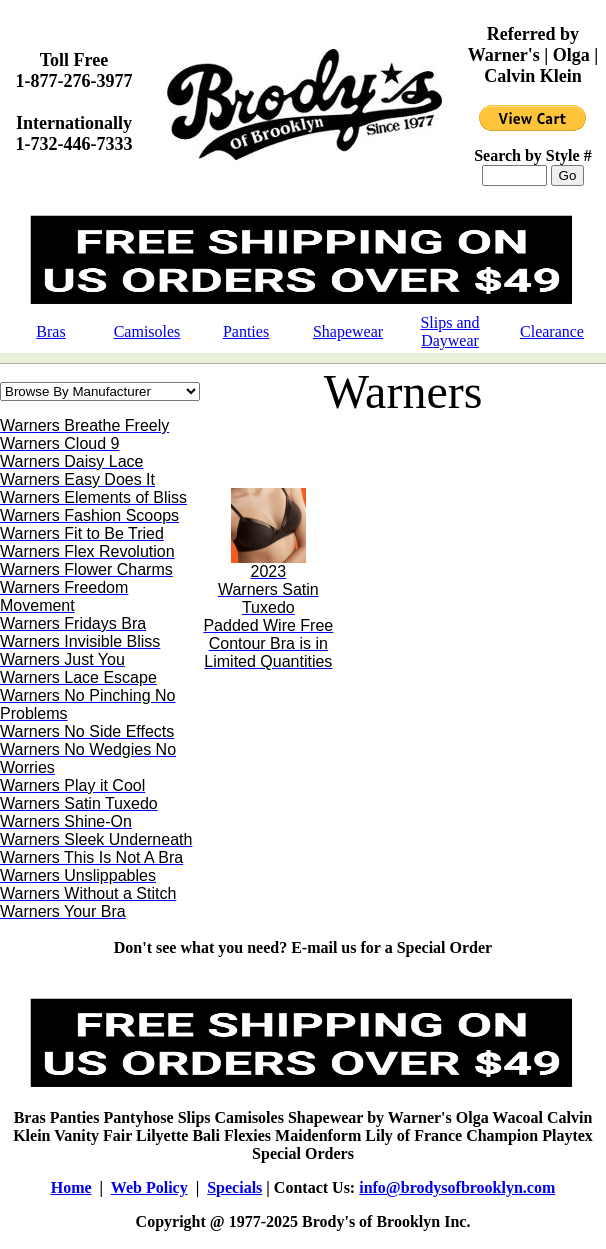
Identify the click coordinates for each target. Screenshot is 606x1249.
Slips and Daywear (449, 331)
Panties (246, 331)
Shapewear (348, 331)
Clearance (552, 331)
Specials (234, 1187)
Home (71, 1187)
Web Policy (149, 1187)
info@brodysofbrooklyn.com (457, 1187)
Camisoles (147, 331)
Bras (50, 331)
